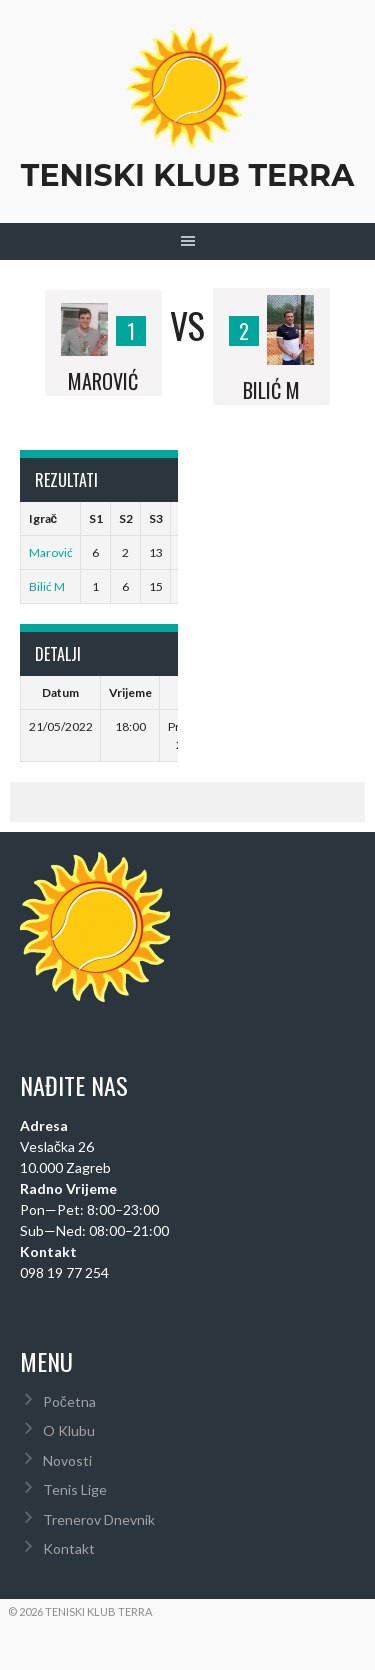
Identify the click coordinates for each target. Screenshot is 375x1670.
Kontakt (69, 1548)
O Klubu (69, 1430)
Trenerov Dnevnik (99, 1519)
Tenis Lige (75, 1489)
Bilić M (47, 586)
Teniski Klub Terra (187, 175)
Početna (69, 1401)
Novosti (67, 1460)
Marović (51, 552)
